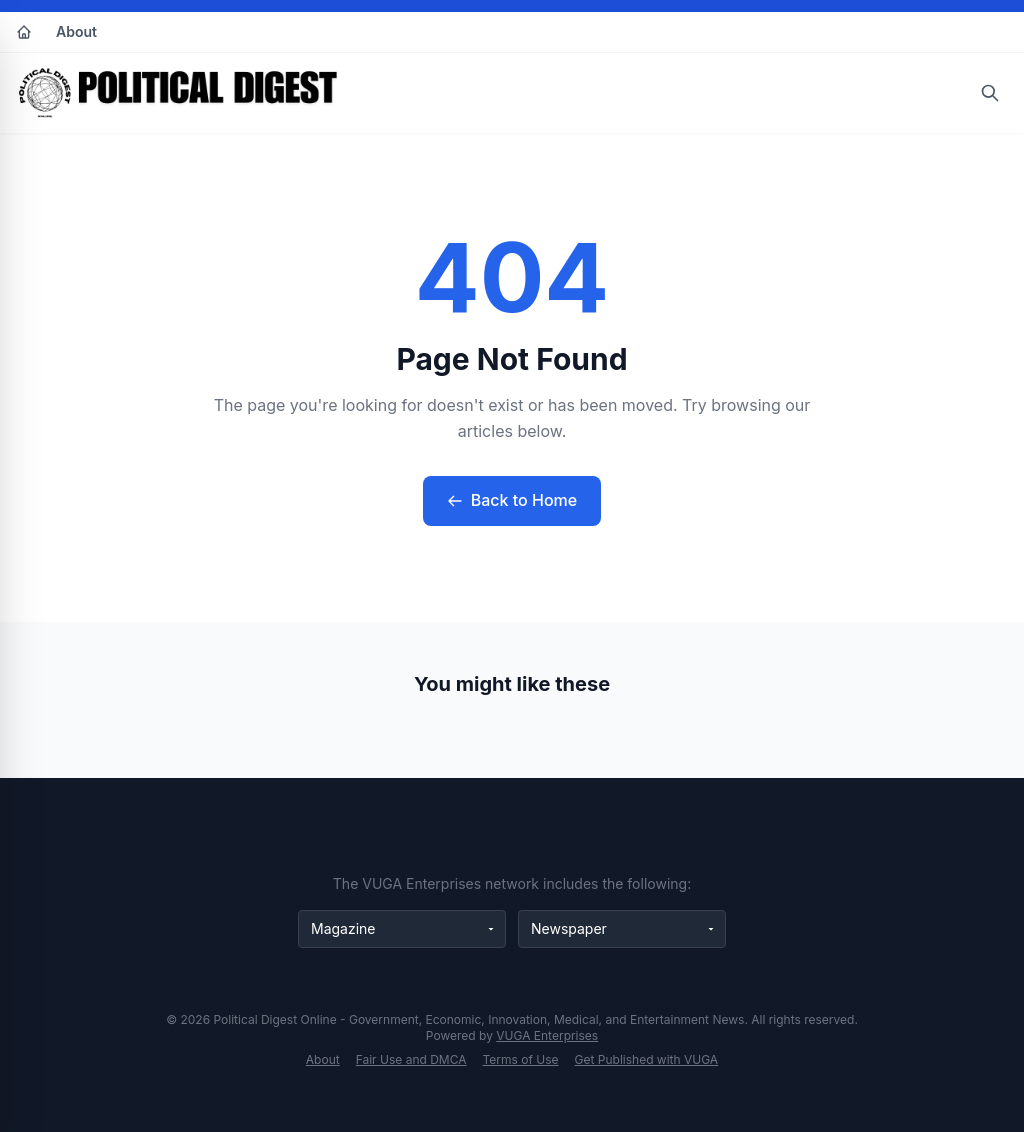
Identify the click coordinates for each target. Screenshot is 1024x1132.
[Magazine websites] (402, 929)
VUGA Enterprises (547, 1035)
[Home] (24, 32)
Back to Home (512, 500)
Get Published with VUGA (647, 1059)
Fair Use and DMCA (411, 1059)
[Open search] (990, 93)
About (76, 31)
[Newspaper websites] (622, 929)
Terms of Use (521, 1059)
